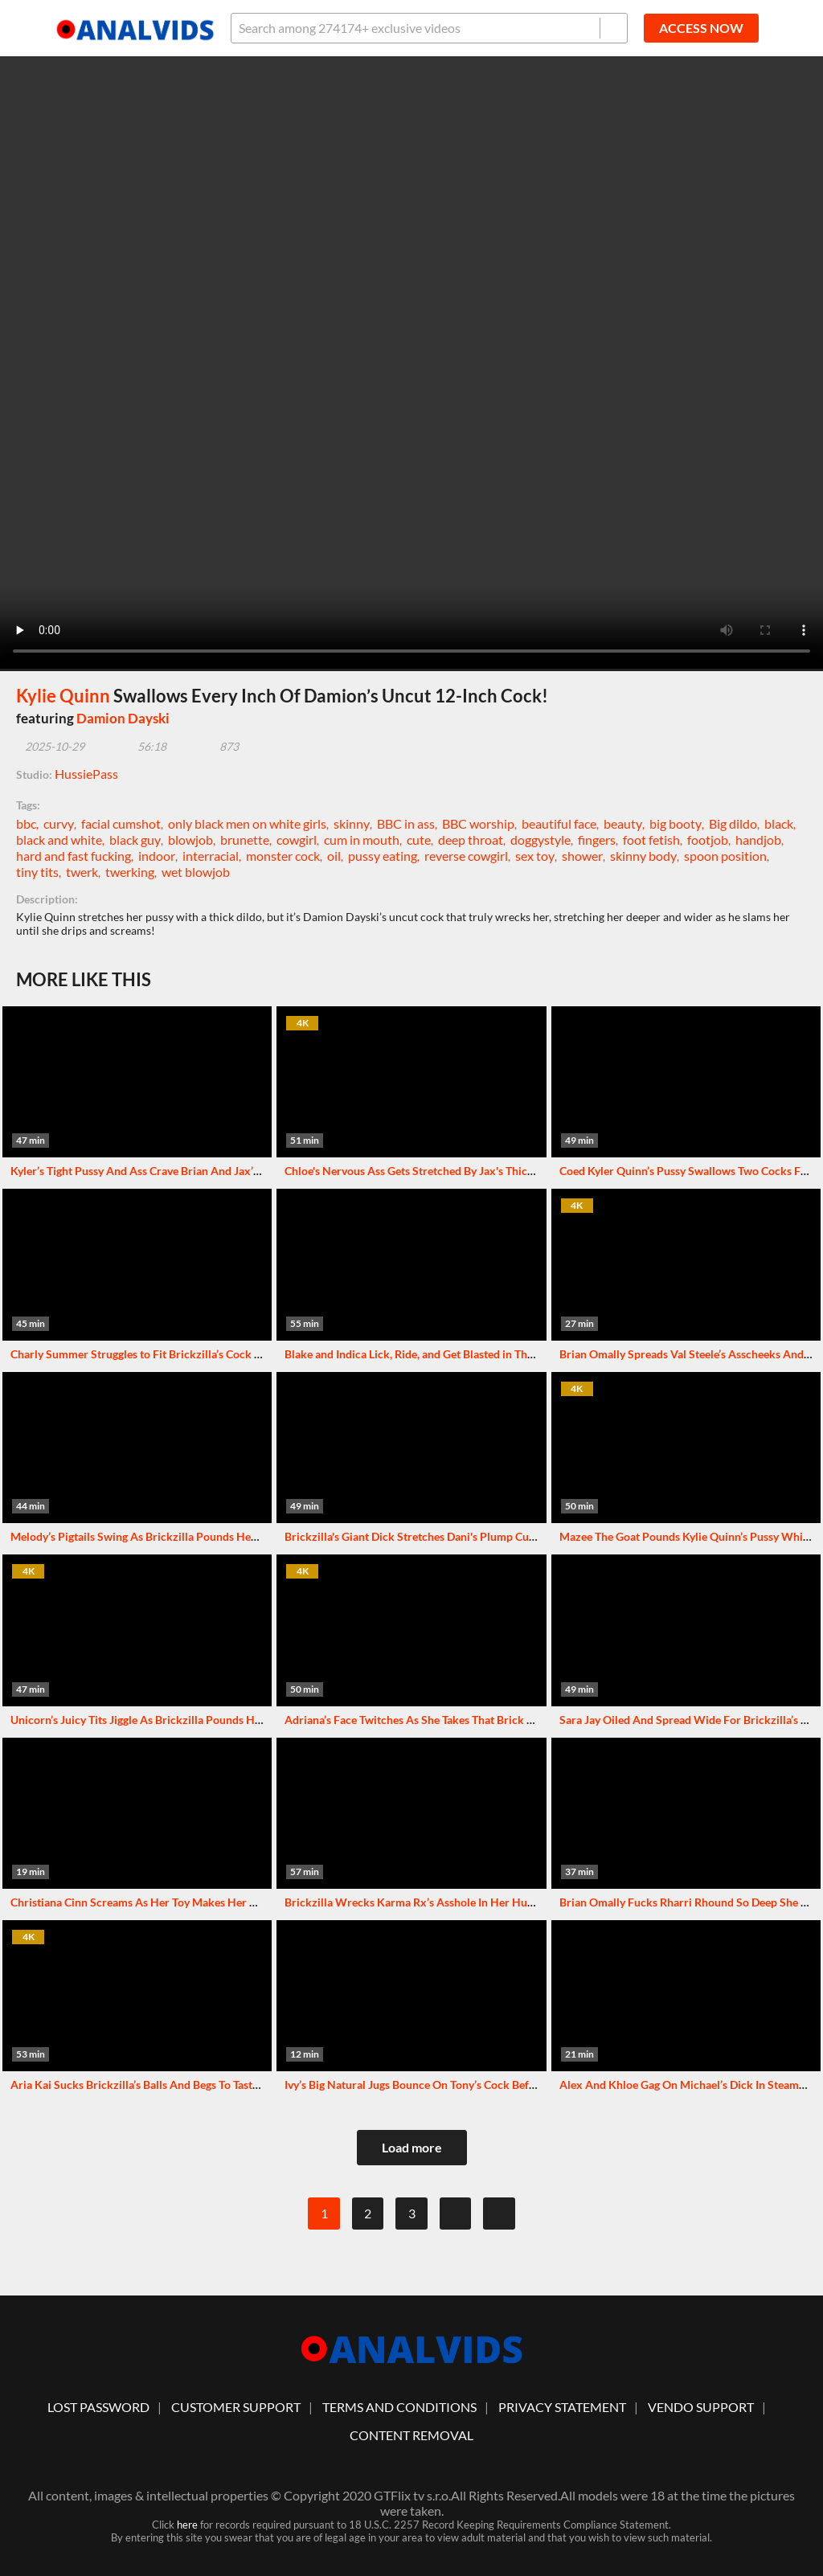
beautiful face (559, 823)
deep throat (470, 839)
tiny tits (37, 871)
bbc (26, 823)
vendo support (701, 2406)
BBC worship (478, 823)
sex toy (535, 855)
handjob (758, 839)
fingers (597, 839)
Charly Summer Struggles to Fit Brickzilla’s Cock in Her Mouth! (168, 1354)
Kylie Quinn (63, 695)
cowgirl (296, 839)
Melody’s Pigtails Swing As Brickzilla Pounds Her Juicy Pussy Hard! (178, 1536)
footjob (707, 839)
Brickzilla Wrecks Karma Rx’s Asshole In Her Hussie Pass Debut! (446, 1902)
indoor (156, 855)
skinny (352, 823)
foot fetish (651, 839)
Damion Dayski (123, 718)
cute (419, 839)
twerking (129, 871)
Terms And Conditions (399, 2406)
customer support (236, 2406)
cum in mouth (361, 839)
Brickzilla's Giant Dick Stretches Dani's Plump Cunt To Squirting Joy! (455, 1536)
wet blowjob (196, 871)
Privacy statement (562, 2406)
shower (582, 855)
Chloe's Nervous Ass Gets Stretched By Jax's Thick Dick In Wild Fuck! (457, 1170)
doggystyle (540, 839)
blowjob (190, 839)
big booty (675, 823)
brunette (244, 839)
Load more (412, 2147)
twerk (82, 871)
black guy (135, 839)
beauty (623, 823)
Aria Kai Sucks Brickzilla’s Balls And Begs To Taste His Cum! (158, 2084)
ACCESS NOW (701, 27)
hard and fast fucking (73, 855)
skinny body (643, 855)
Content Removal (411, 2435)
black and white (59, 839)
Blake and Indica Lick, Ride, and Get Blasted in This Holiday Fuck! (446, 1354)
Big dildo (733, 823)
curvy (58, 823)
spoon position (725, 855)
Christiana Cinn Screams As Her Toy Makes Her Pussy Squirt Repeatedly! (192, 1902)
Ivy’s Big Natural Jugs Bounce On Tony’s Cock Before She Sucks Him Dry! (466, 2084)
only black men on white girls (247, 823)
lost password (98, 2406)
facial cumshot (121, 823)
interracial (210, 855)
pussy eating (382, 855)
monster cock (283, 855)
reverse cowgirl (466, 855)
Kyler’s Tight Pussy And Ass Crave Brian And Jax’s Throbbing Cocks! (180, 1170)
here (187, 2524)
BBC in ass (406, 823)
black (778, 823)
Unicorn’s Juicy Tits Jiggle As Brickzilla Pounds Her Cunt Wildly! (171, 1719)
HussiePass (86, 773)
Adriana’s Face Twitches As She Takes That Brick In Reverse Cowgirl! (454, 1719)
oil (334, 855)
